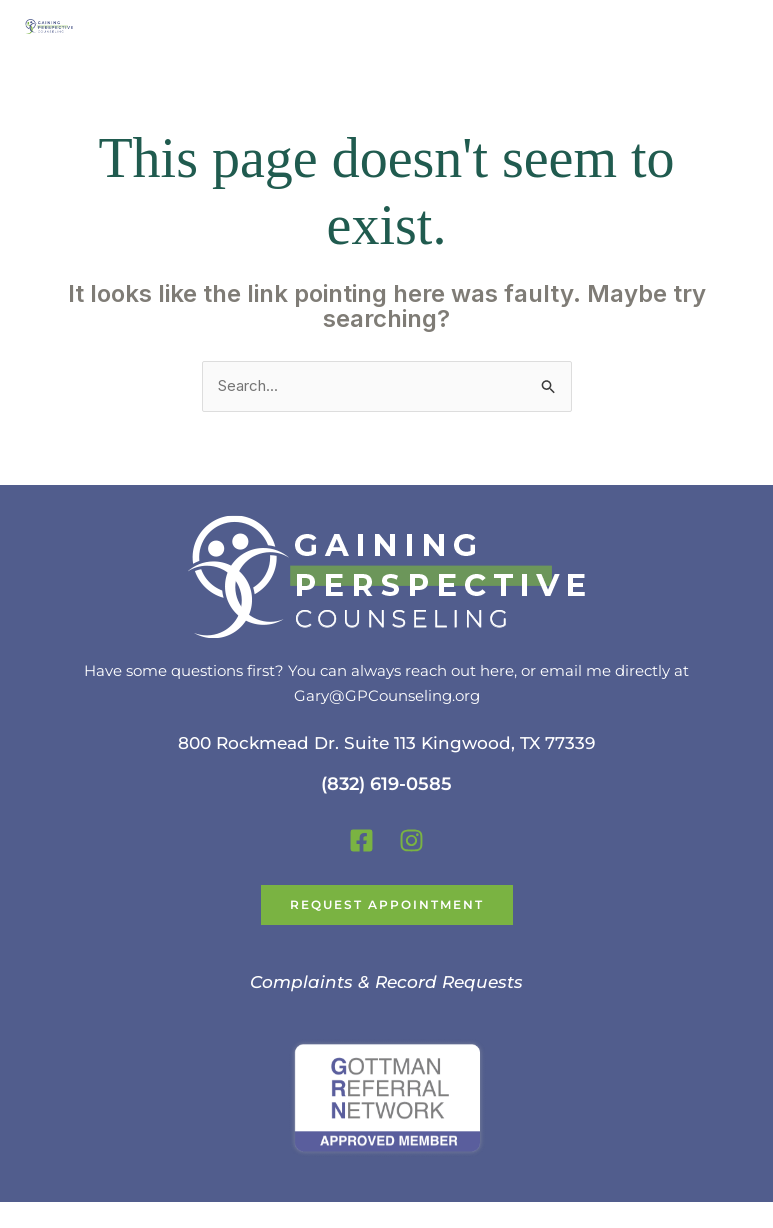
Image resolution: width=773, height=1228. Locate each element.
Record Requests (449, 982)
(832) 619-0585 (386, 784)
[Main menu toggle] (732, 26)
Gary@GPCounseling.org (387, 695)
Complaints (301, 982)
